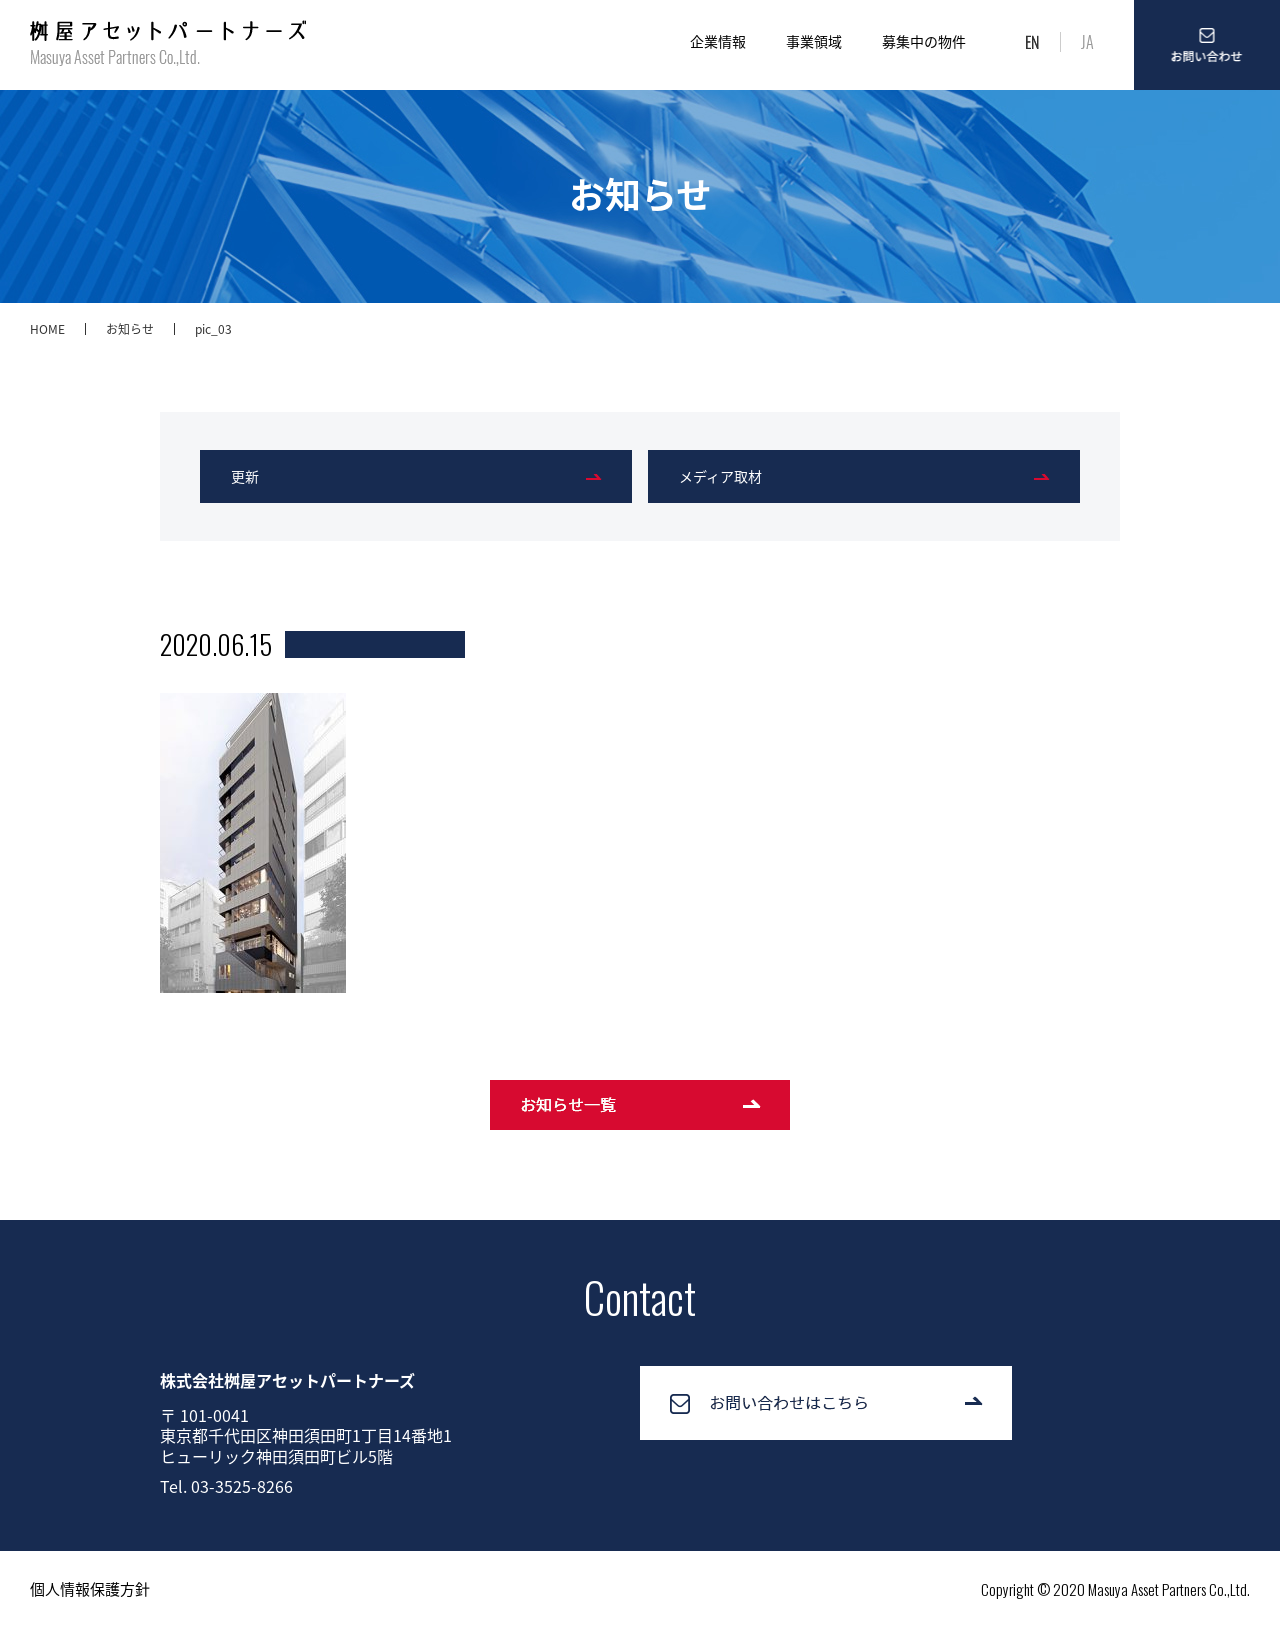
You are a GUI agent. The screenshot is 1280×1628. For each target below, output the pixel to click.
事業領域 (814, 41)
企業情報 (718, 41)
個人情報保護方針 (90, 1589)
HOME (47, 329)
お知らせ (130, 329)
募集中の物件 (924, 41)
